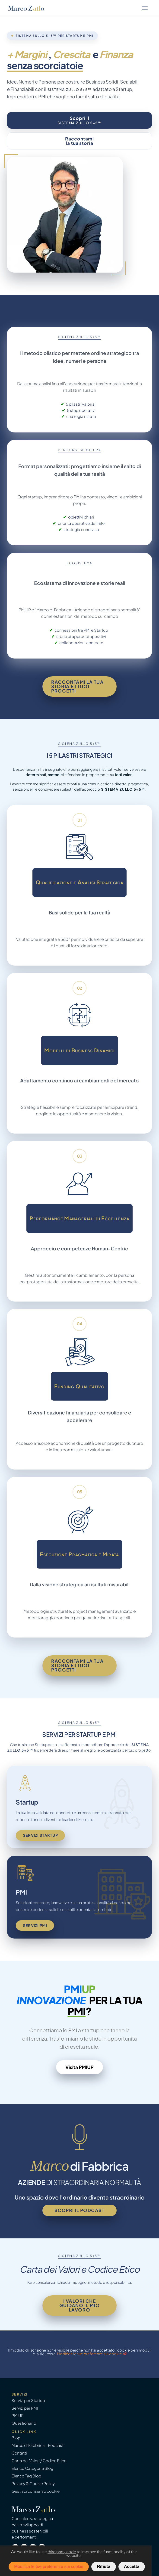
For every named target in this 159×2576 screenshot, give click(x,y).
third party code (62, 2551)
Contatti (19, 2453)
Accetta (131, 2566)
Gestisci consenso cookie (36, 2491)
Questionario (24, 2423)
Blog (16, 2437)
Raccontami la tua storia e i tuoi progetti (77, 686)
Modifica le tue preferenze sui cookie (89, 2353)
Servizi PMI (35, 1925)
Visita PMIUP (79, 2067)
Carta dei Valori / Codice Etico (39, 2460)
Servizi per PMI (25, 2408)
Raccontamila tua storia (79, 141)
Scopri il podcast (79, 2210)
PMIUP (18, 2415)
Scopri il (79, 120)
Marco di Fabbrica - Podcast (38, 2445)
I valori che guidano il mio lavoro (79, 2305)
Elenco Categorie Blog (32, 2468)
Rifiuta (103, 2566)
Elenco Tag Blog (26, 2475)
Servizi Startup (40, 1835)
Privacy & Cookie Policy (33, 2483)
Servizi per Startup (28, 2400)
